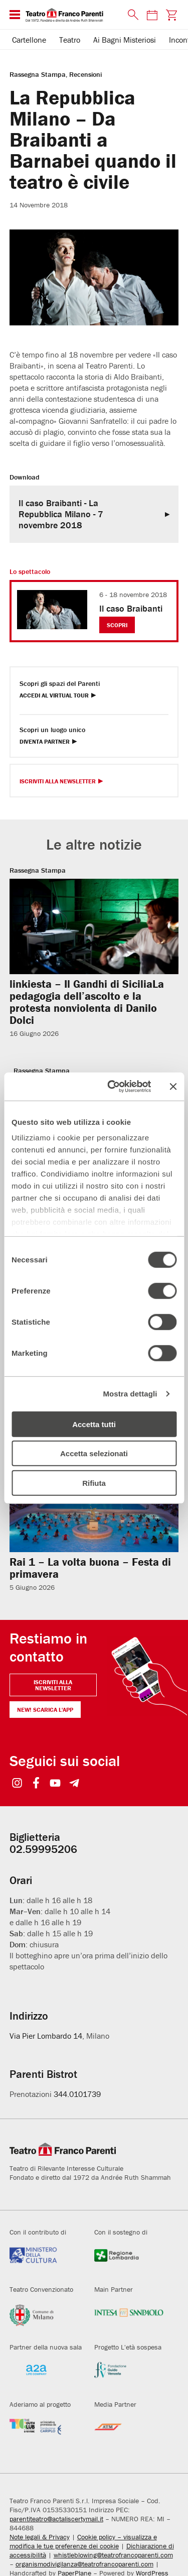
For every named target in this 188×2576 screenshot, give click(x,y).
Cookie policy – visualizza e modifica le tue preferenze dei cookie (83, 2541)
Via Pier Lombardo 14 (46, 2036)
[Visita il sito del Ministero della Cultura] (44, 2261)
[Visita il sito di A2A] (44, 2376)
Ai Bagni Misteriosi (124, 40)
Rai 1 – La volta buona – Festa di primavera (90, 1568)
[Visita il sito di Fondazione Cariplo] (44, 2433)
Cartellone (29, 40)
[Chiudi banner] (172, 1086)
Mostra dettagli (130, 1393)
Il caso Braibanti (130, 608)
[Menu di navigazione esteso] (15, 14)
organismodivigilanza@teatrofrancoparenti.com (84, 2563)
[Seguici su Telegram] (74, 1784)
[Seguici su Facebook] (36, 1784)
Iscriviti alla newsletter (53, 1685)
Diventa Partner (45, 742)
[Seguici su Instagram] (17, 1784)
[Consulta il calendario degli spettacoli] (151, 15)
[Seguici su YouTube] (55, 1784)
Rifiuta (94, 1482)
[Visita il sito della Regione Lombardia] (129, 2261)
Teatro (69, 40)
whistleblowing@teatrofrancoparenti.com (113, 2554)
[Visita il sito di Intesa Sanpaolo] (129, 2318)
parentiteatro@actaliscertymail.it (56, 2518)
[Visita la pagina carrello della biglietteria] (171, 15)
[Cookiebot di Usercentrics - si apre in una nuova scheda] (112, 1086)
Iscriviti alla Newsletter (58, 781)
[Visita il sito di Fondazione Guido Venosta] (129, 2376)
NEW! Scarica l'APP (45, 1709)
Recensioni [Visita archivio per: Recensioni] (85, 74)
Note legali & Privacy (40, 2536)
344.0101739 (77, 2094)
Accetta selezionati (94, 1453)
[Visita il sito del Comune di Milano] (44, 2318)
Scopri (117, 625)
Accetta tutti (94, 1424)
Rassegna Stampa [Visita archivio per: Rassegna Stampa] (38, 74)
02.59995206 (43, 1849)
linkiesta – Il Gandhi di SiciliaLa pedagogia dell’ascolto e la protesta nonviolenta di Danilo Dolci (87, 1002)
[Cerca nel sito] (131, 15)
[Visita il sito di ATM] (129, 2433)
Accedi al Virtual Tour (54, 695)
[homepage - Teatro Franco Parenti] (71, 14)
